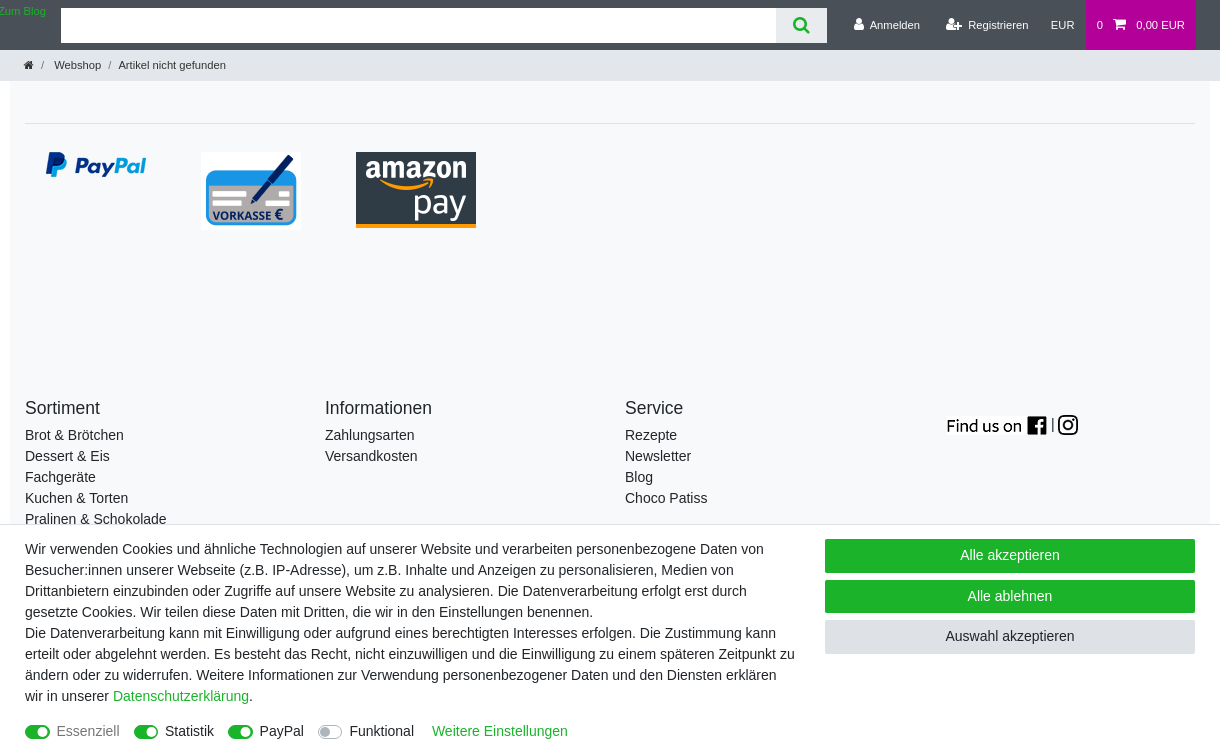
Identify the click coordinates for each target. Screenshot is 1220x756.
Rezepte (651, 435)
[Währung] (1063, 25)
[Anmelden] (886, 25)
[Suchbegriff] (418, 25)
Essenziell (88, 731)
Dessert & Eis (67, 456)
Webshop (76, 65)
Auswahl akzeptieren (1009, 636)
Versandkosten (371, 456)
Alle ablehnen (1010, 596)
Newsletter (658, 456)
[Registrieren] (986, 25)
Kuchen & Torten (76, 498)
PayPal (282, 731)
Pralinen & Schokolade (96, 519)
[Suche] (801, 25)
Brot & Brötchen (74, 435)
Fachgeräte (60, 477)
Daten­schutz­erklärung (181, 696)
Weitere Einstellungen (500, 731)
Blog (639, 477)
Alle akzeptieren (1010, 555)
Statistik (189, 731)
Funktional (381, 731)
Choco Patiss (666, 498)
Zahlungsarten (370, 435)
